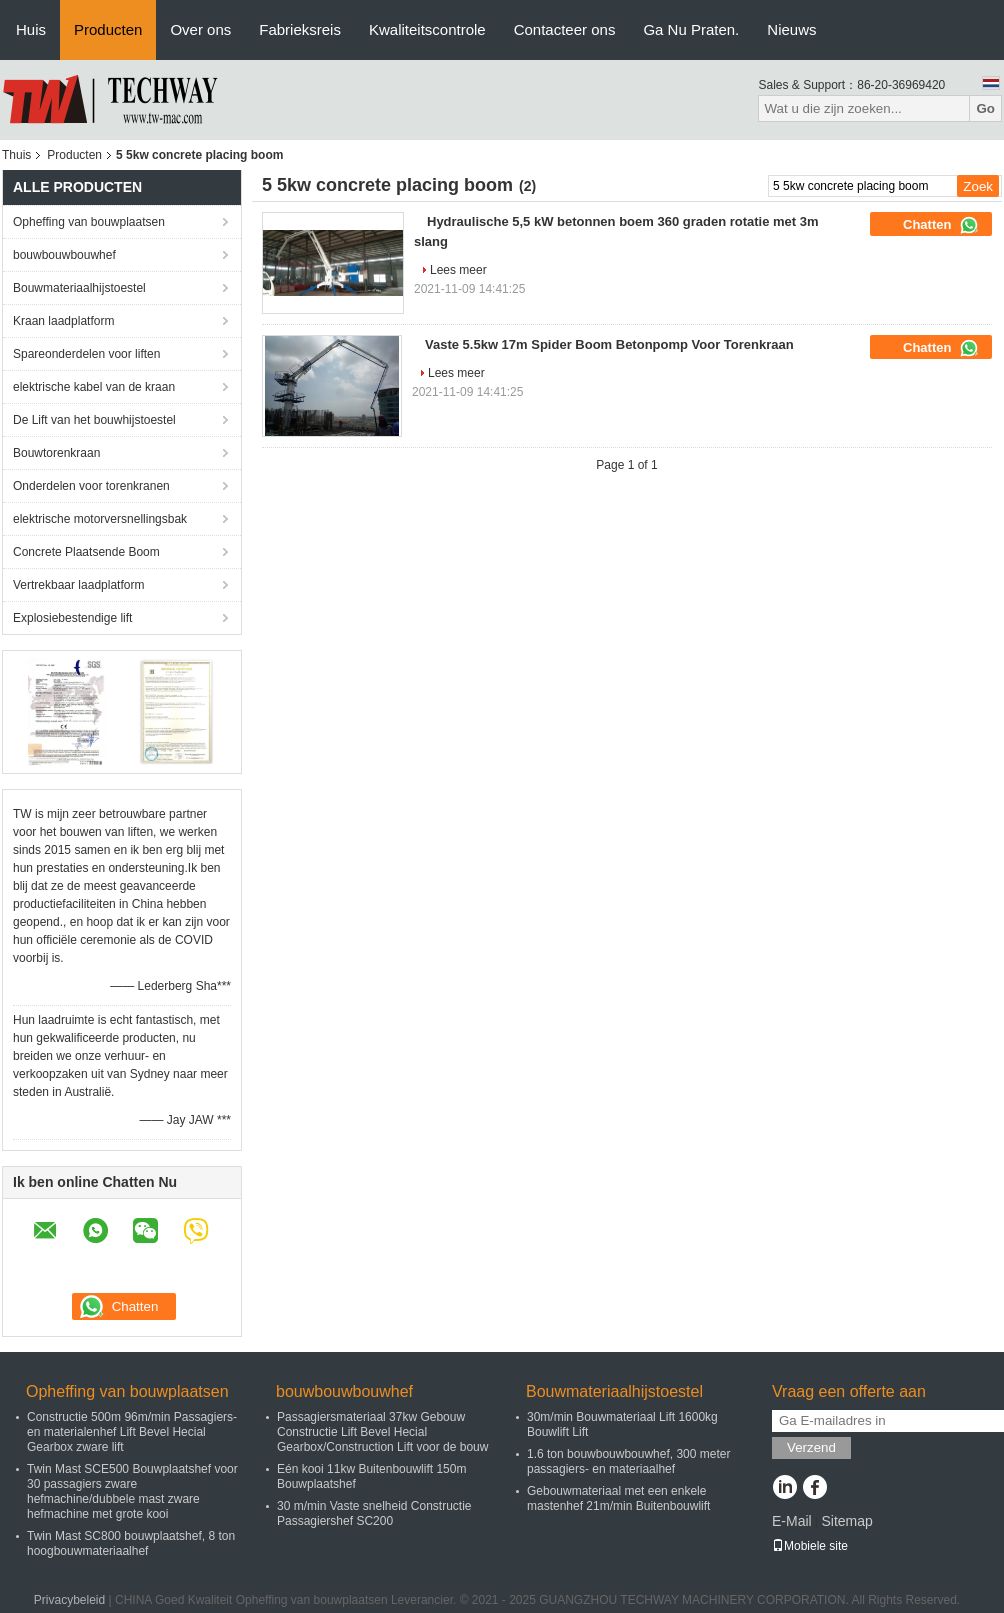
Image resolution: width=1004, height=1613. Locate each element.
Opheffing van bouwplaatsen (89, 222)
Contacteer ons (565, 29)
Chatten (941, 225)
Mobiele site (810, 1546)
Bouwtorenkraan (56, 453)
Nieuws (791, 29)
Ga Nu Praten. (691, 29)
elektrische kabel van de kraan (94, 387)
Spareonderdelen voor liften (86, 354)
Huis (31, 29)
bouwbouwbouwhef (64, 255)
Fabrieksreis (300, 29)
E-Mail (792, 1521)
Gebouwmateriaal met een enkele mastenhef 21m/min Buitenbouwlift (618, 1498)
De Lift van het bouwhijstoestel (94, 420)
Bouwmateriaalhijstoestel (79, 288)
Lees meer (458, 270)
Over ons (200, 29)
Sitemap (846, 1521)
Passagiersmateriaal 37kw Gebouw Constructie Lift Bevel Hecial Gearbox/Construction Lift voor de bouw (382, 1432)
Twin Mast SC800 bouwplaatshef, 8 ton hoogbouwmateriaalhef (131, 1543)
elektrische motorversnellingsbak (100, 519)
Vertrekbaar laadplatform (78, 585)
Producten (108, 29)
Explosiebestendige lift (72, 618)
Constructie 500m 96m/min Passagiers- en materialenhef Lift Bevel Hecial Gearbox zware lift (132, 1432)
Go (985, 108)
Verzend (811, 1447)
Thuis (16, 155)
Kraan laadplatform (63, 321)
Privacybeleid (69, 1600)
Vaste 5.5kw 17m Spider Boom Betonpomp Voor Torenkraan (609, 344)
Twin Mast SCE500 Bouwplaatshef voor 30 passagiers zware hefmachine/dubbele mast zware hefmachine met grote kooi (132, 1491)
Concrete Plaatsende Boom (86, 552)
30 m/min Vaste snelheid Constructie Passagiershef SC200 (374, 1513)
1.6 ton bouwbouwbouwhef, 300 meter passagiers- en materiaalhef (628, 1461)
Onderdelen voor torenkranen (91, 486)
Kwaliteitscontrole (427, 29)
